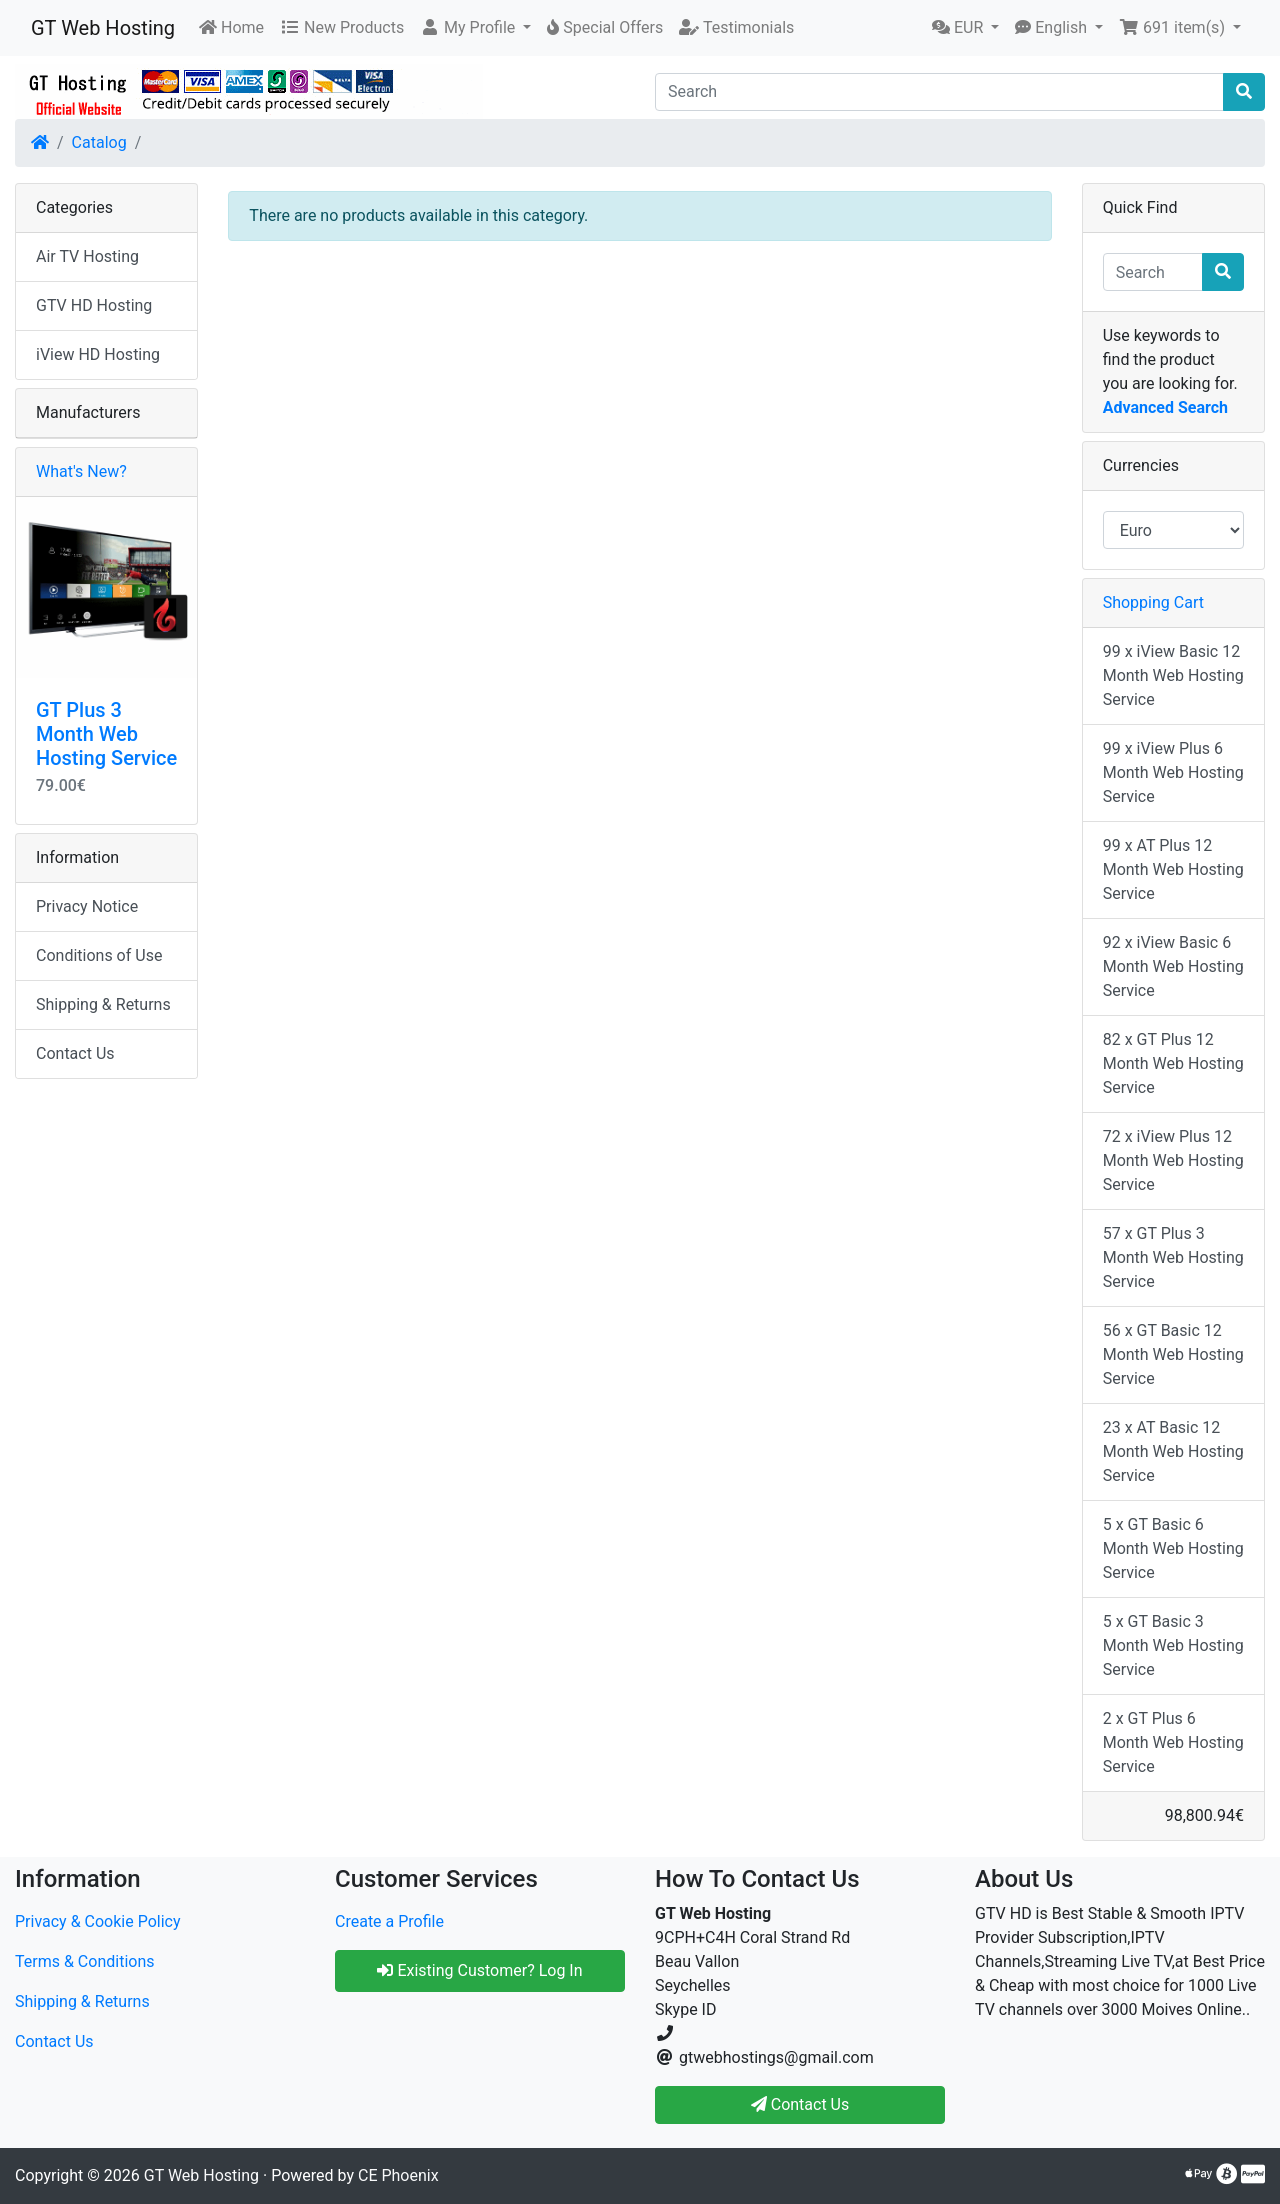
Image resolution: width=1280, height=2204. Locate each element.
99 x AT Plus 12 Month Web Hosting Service (1173, 869)
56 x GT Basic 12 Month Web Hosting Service (1173, 1354)
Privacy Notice (87, 906)
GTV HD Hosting (94, 305)
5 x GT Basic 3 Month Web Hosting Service (1173, 1645)
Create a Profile (389, 1921)
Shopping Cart (1153, 602)
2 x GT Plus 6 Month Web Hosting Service (1173, 1742)
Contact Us (75, 1053)
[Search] (939, 92)
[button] (475, 28)
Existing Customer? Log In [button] (479, 1970)
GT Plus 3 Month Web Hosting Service (106, 734)
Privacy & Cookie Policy (98, 1921)
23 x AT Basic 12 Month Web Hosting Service (1173, 1451)
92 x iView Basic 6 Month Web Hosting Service (1173, 966)
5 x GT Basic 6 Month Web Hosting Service (1173, 1548)
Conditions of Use (99, 955)
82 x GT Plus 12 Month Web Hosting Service (1173, 1063)
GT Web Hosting (103, 28)
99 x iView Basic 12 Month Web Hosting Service (1173, 675)
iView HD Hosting (98, 354)
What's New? (81, 471)
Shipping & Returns (103, 1004)
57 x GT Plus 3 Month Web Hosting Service (1173, 1257)
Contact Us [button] (800, 2104)
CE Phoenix (398, 2175)
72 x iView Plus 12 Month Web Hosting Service (1173, 1160)
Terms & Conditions (85, 1961)
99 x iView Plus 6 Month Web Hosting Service (1173, 772)
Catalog (99, 142)
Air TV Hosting (87, 256)
